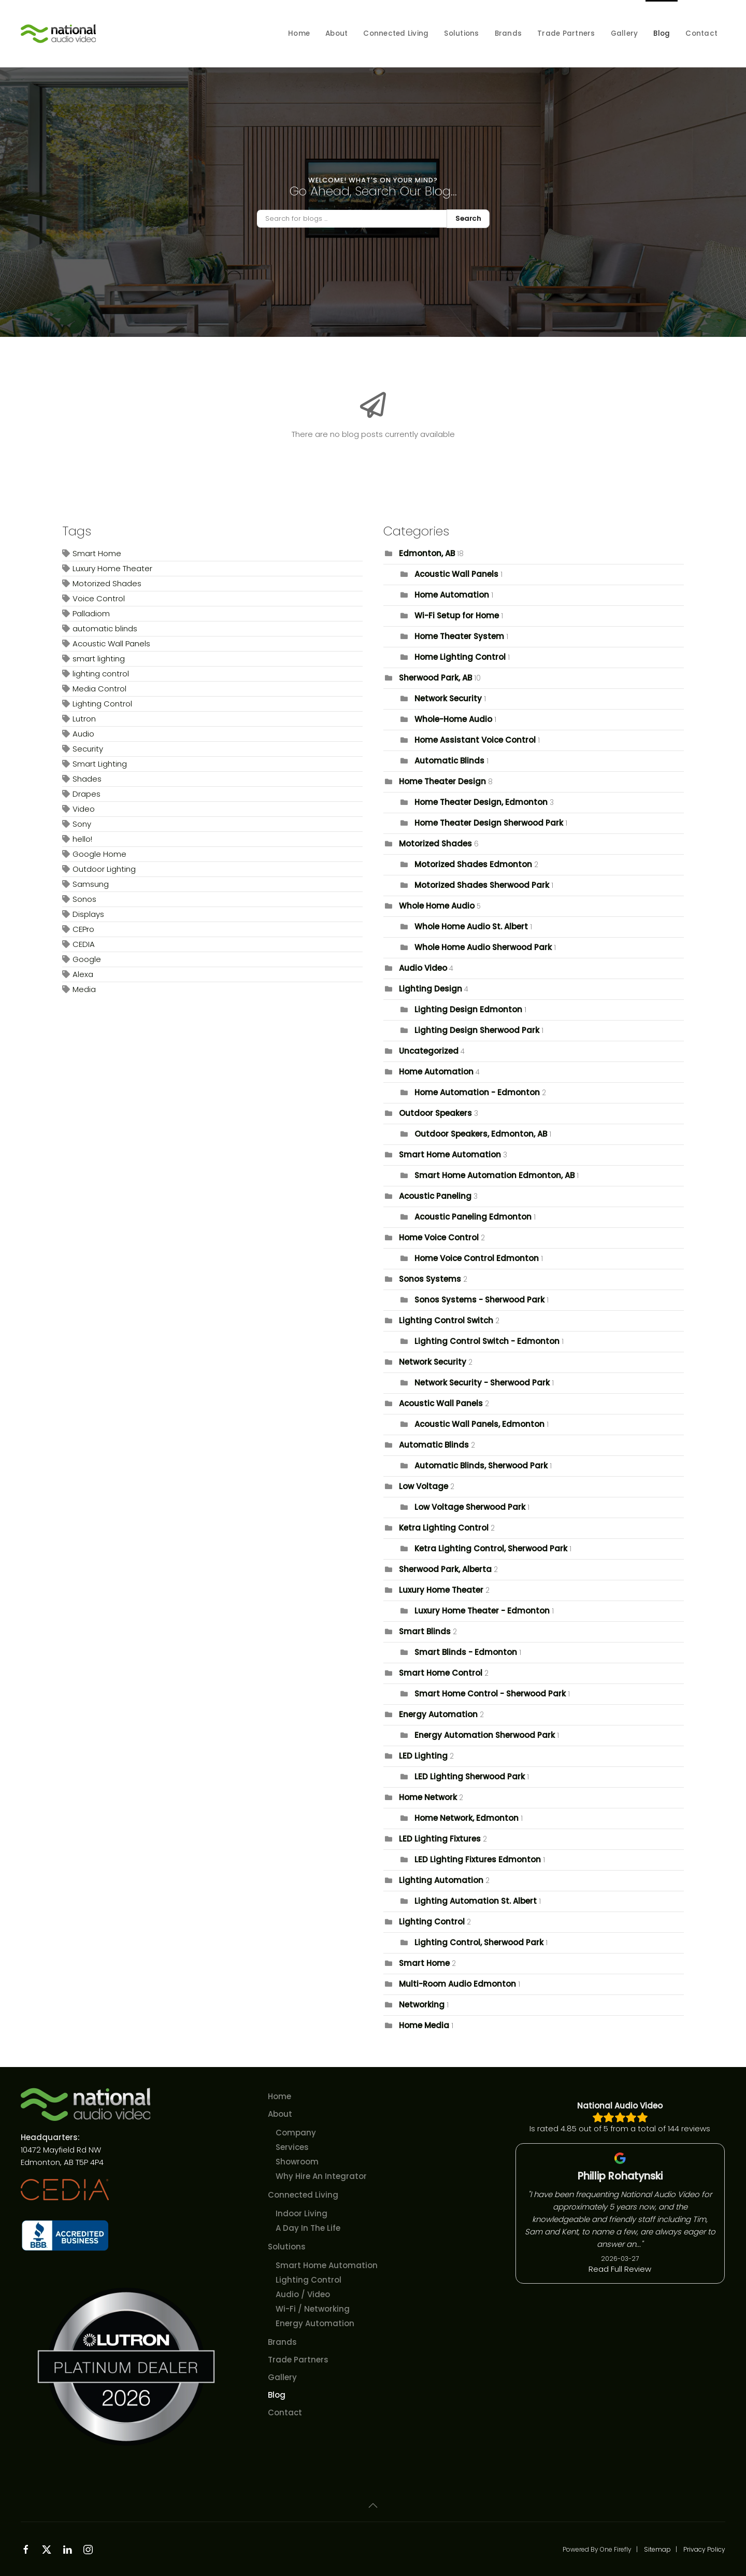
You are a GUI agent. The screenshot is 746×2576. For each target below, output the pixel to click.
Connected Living (303, 2194)
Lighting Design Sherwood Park (476, 1030)
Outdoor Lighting (104, 869)
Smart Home (97, 553)
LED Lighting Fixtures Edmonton (477, 1859)
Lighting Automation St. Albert (475, 1900)
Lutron (84, 718)
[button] (373, 2505)
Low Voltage (423, 1486)
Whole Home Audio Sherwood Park (483, 947)
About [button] (336, 33)
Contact (701, 33)
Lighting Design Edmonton (468, 1009)
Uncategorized (428, 1050)
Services (292, 2147)
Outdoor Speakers (435, 1113)
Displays (88, 914)
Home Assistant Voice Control (475, 739)
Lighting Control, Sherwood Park (478, 1942)
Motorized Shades (107, 583)
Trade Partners (566, 33)
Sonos (84, 899)
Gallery (624, 33)
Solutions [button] (461, 33)
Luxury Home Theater (112, 568)
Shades (87, 778)
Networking (421, 2004)
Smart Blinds (426, 1631)
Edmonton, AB (427, 553)
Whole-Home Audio (453, 719)
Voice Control (99, 598)
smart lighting (99, 658)
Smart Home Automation (450, 1154)
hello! (82, 838)
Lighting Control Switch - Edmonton (487, 1341)
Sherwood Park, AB (435, 677)
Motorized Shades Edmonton (473, 864)
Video (84, 808)
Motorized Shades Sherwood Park (481, 885)
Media (84, 989)
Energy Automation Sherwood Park (484, 1735)
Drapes (87, 793)
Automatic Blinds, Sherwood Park (481, 1465)
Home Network (428, 1797)
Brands (508, 33)
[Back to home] (59, 33)
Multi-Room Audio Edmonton (457, 1983)
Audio (83, 733)
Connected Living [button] (395, 33)
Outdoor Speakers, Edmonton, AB (480, 1133)
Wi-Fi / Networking (313, 2308)
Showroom (297, 2161)
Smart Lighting (100, 763)
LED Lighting (423, 1755)
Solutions (287, 2246)
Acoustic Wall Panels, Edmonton (479, 1424)
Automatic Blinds (449, 760)
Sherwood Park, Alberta (445, 1569)
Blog (661, 33)
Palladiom (91, 613)
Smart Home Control (440, 1672)
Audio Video (423, 968)
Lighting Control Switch (446, 1320)
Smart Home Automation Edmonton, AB (495, 1175)
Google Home (99, 853)
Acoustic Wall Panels (111, 643)
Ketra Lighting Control (444, 1527)
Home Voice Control (439, 1237)
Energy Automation (438, 1714)
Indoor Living (301, 2213)
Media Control (99, 688)
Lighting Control (102, 703)
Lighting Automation (441, 1880)
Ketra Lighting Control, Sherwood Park (490, 1548)
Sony (82, 823)
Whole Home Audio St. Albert (471, 926)
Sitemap (657, 2549)
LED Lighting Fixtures (440, 1838)
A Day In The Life (308, 2228)
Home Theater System (459, 636)
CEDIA (84, 944)
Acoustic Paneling (435, 1196)
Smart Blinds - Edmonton (465, 1652)
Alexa (83, 974)
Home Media (424, 2025)
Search (468, 218)
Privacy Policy (704, 2549)
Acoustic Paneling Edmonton (473, 1216)
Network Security (448, 698)
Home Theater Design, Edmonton (481, 802)
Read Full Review (620, 2269)
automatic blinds (105, 628)
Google (87, 959)
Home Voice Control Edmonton (476, 1258)
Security (88, 748)
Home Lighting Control (460, 657)
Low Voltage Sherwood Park (469, 1507)
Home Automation (451, 594)
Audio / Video (303, 2294)
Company (296, 2132)
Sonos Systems (430, 1278)
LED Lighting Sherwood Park (469, 1776)
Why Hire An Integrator (321, 2176)
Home (299, 33)
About (280, 2113)
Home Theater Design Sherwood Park (488, 822)
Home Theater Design (442, 781)
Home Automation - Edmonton (477, 1092)
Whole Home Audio (437, 905)
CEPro (83, 929)
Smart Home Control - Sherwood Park (490, 1693)
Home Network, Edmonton (466, 1818)
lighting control (101, 673)
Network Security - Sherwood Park (482, 1382)
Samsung (91, 884)
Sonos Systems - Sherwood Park (479, 1299)
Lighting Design (430, 988)
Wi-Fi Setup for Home (456, 615)
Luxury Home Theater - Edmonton (482, 1610)
